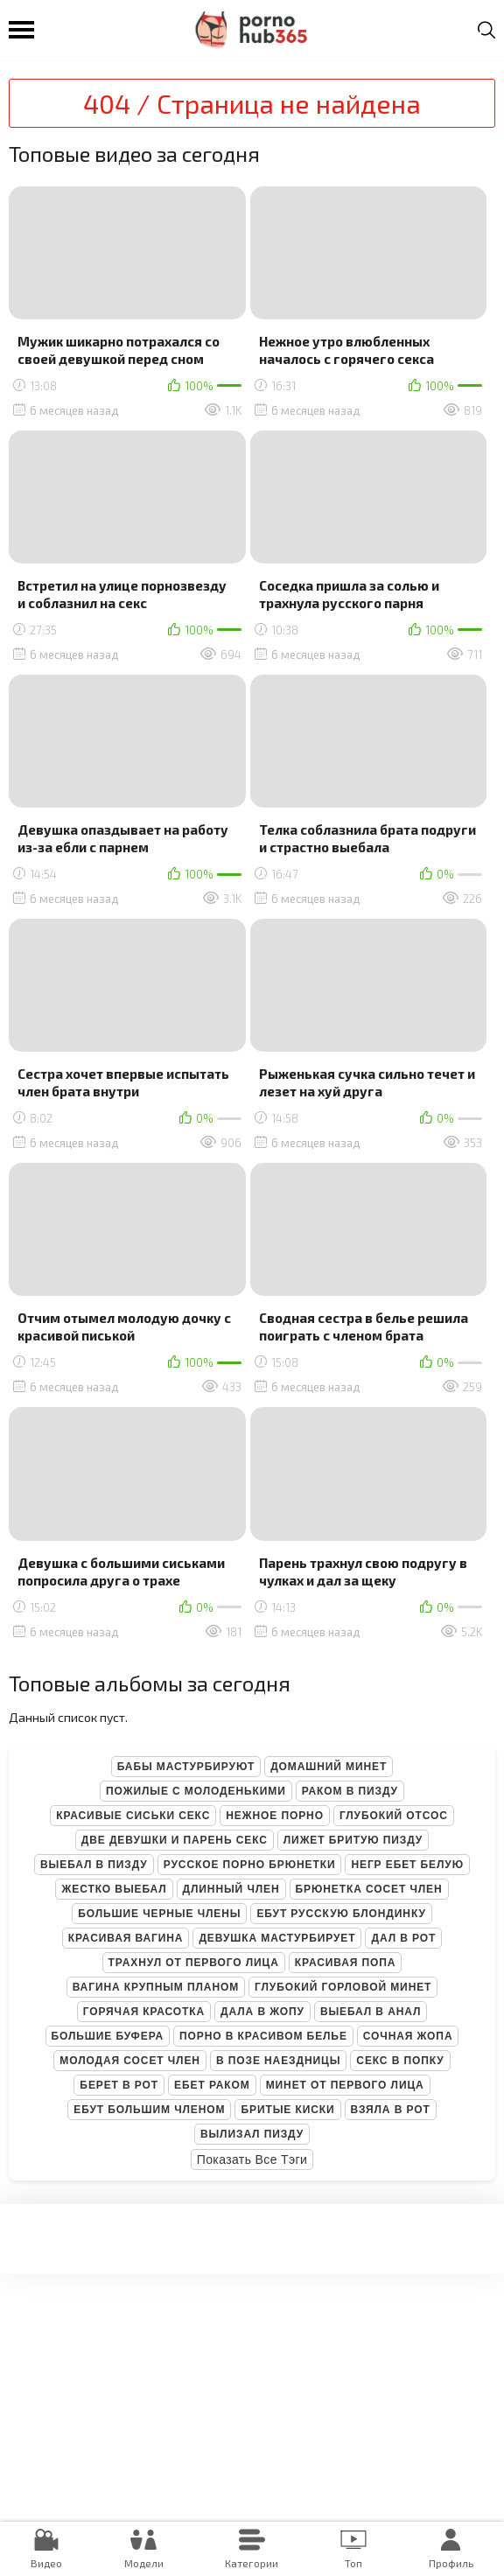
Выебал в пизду (94, 1864)
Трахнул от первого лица (193, 1962)
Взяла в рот (390, 2110)
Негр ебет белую (407, 1864)
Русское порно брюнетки (250, 1864)
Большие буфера (108, 2036)
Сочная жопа (408, 2036)
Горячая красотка (144, 2012)
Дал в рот (403, 1938)
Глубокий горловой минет (343, 1987)
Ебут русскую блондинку (340, 1914)
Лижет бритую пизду (353, 1840)
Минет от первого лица (345, 2085)
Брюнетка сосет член (369, 1889)
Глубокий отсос (394, 1816)
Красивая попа (345, 1962)
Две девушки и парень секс (174, 1840)
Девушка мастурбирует (277, 1938)
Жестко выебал (113, 1889)
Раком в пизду (350, 1791)
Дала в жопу (262, 2012)
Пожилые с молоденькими (196, 1791)
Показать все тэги (252, 2159)
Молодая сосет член (130, 2060)
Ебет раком (212, 2085)
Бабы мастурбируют (186, 1766)
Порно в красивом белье (263, 2036)
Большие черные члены (159, 1914)
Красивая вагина (126, 1938)
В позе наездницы (278, 2060)
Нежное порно (275, 1816)
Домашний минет (328, 1766)
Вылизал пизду (252, 2134)
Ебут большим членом (149, 2110)
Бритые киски (287, 2110)
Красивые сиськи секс (133, 1816)
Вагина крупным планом (156, 1987)
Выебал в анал (370, 2012)
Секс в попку (400, 2060)
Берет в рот (119, 2085)
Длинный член (231, 1889)
